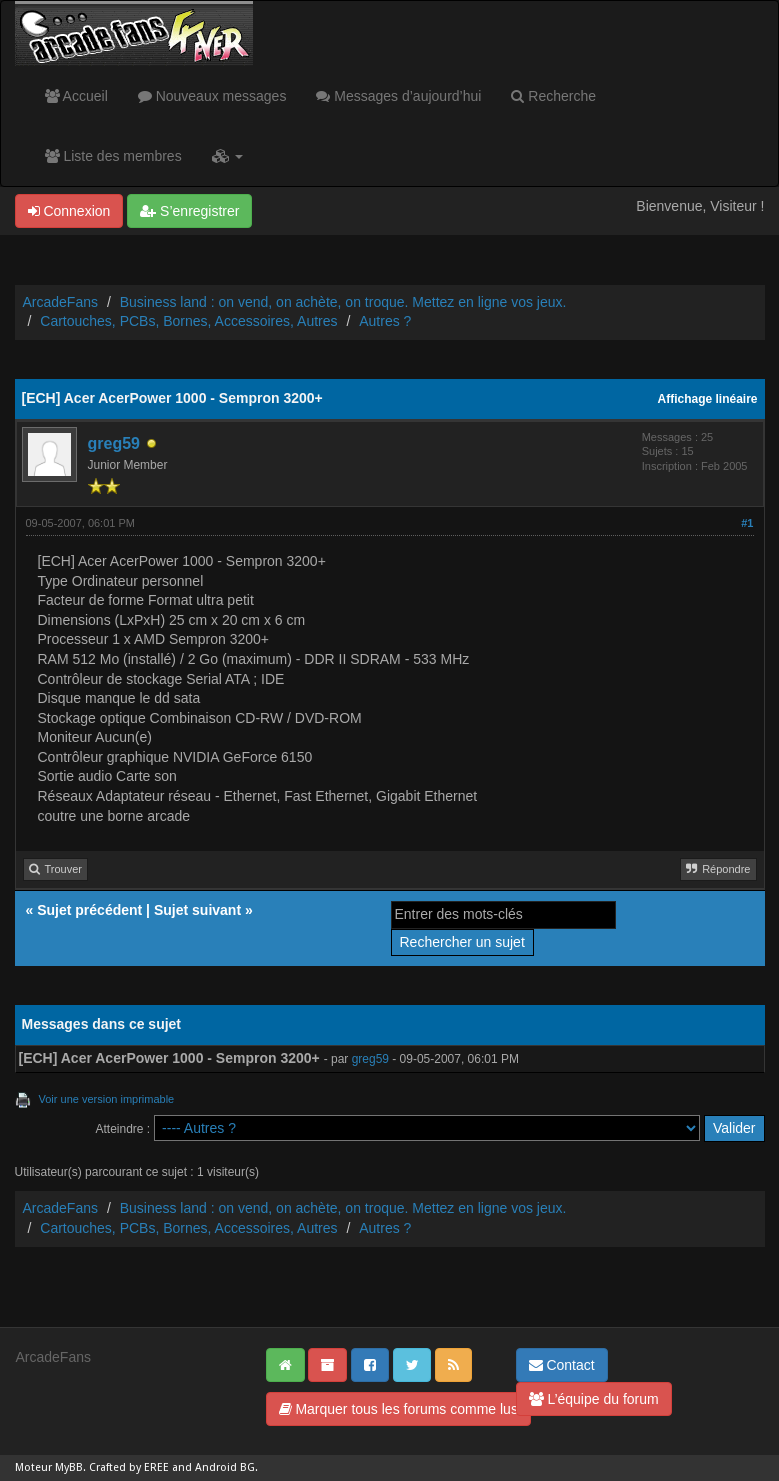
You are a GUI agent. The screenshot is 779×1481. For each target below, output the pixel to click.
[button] (227, 156)
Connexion (69, 211)
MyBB (69, 1467)
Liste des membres (113, 156)
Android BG (225, 1467)
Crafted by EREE (129, 1467)
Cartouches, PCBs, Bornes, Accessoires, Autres (188, 321)
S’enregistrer (189, 211)
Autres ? (385, 321)
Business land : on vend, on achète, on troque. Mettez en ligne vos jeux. (343, 302)
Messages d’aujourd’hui (398, 96)
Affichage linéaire (708, 399)
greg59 (114, 443)
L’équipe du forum (594, 1399)
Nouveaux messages (212, 96)
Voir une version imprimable (107, 1099)
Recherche (553, 96)
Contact (562, 1365)
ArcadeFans (60, 302)
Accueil (76, 96)
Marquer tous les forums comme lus (398, 1409)
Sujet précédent (89, 910)
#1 (747, 523)
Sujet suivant (197, 910)
